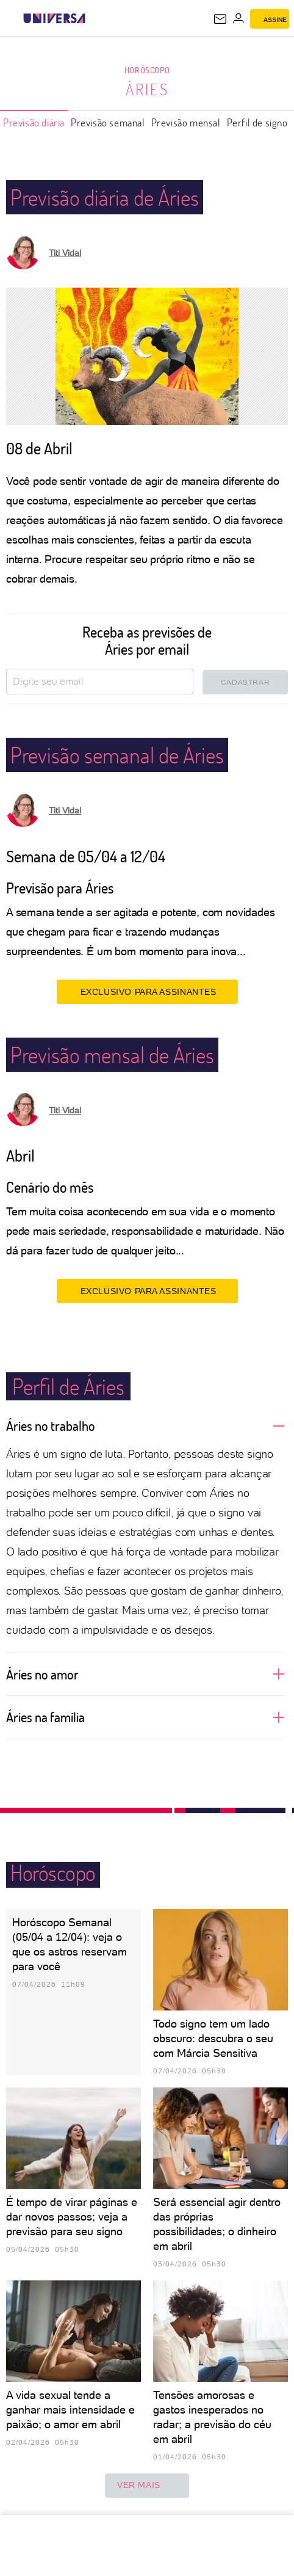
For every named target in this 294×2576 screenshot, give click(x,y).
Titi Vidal (65, 253)
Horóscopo (147, 70)
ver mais (147, 2485)
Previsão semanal (108, 122)
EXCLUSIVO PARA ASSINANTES (147, 991)
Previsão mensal (186, 122)
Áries (147, 89)
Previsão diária (34, 122)
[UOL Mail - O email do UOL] (220, 19)
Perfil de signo (257, 122)
